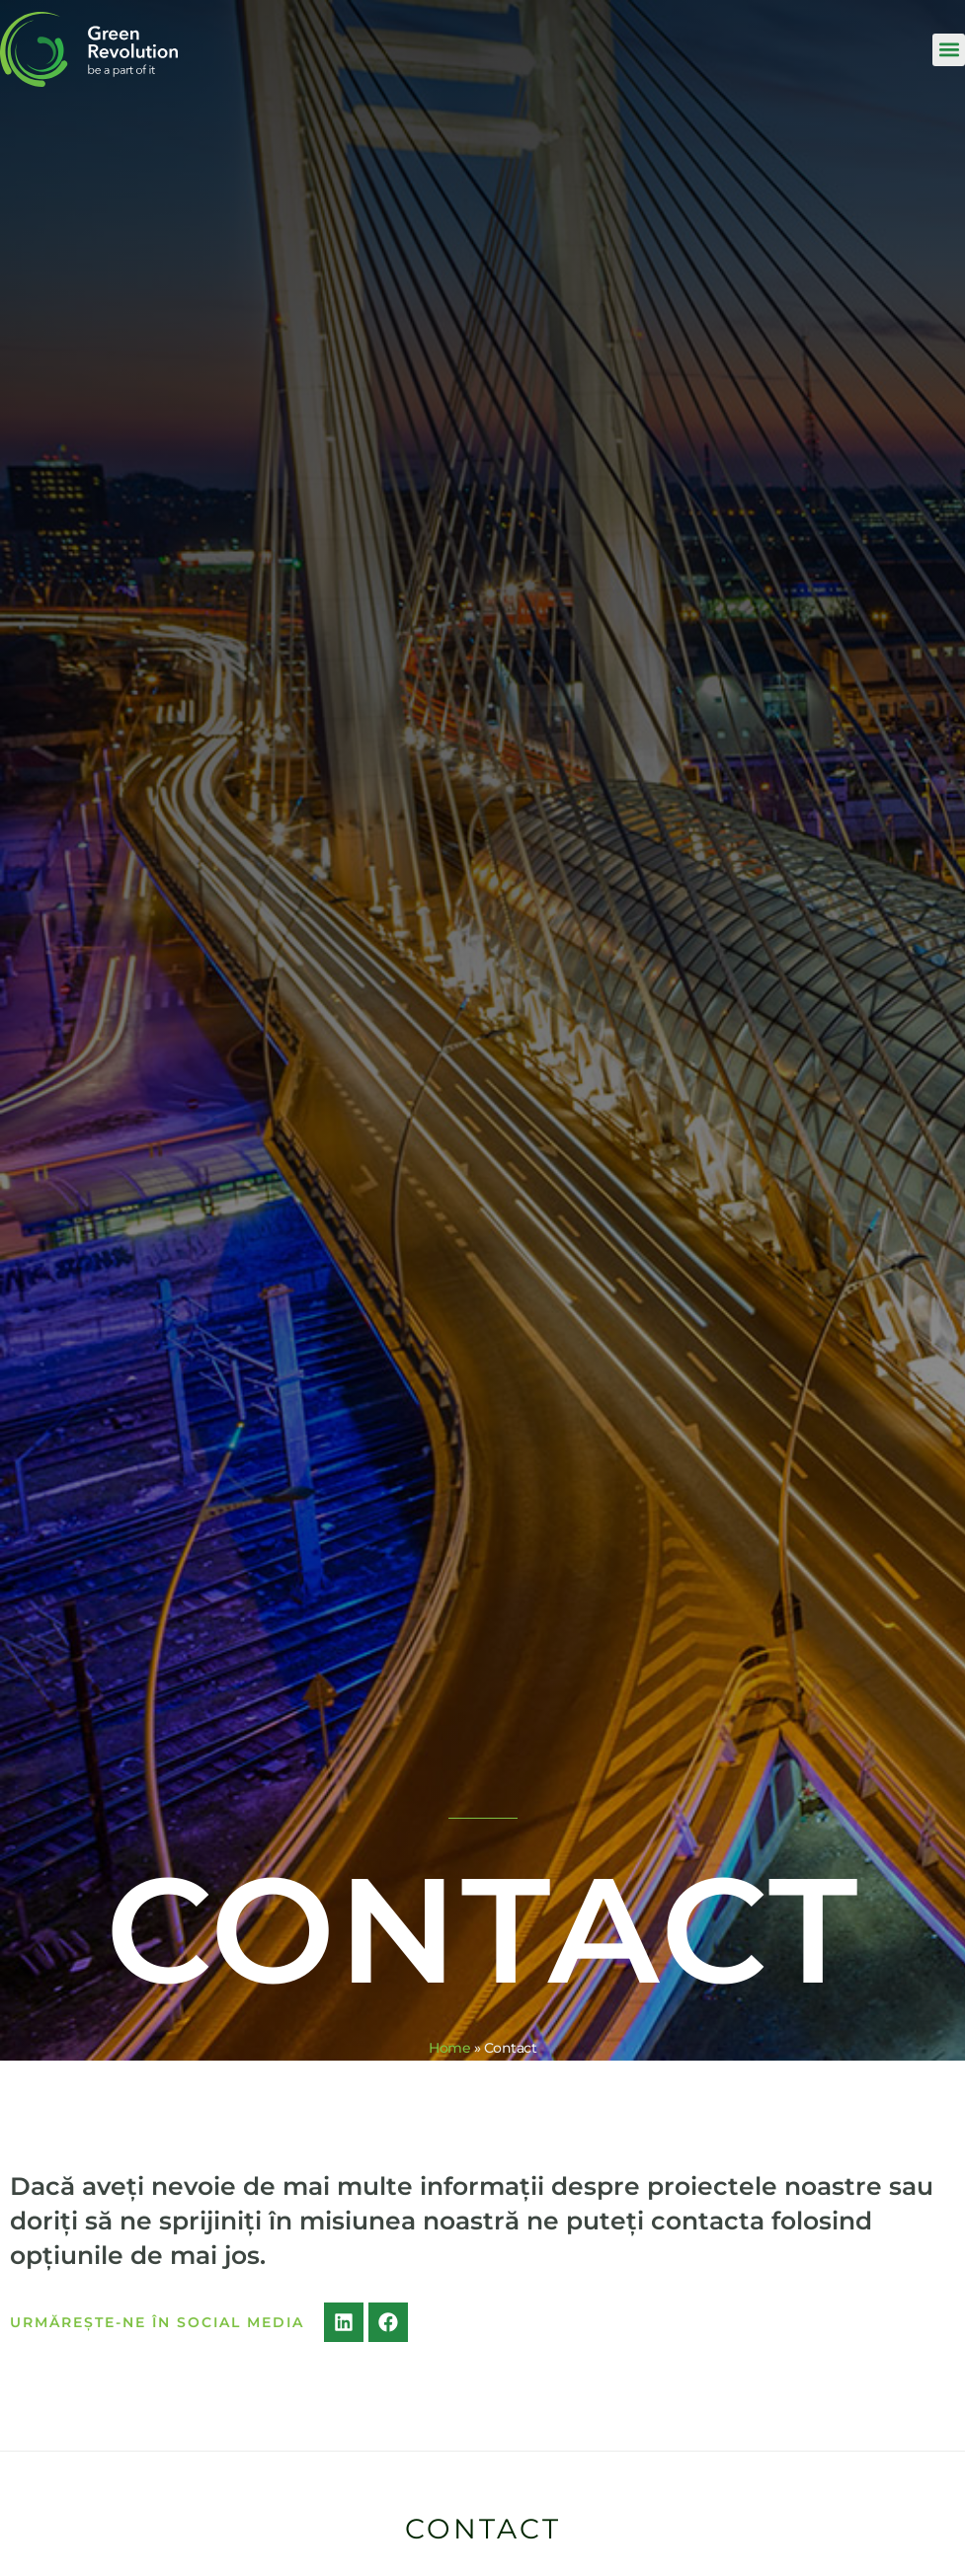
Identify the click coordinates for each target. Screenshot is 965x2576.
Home (449, 2048)
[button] (948, 50)
